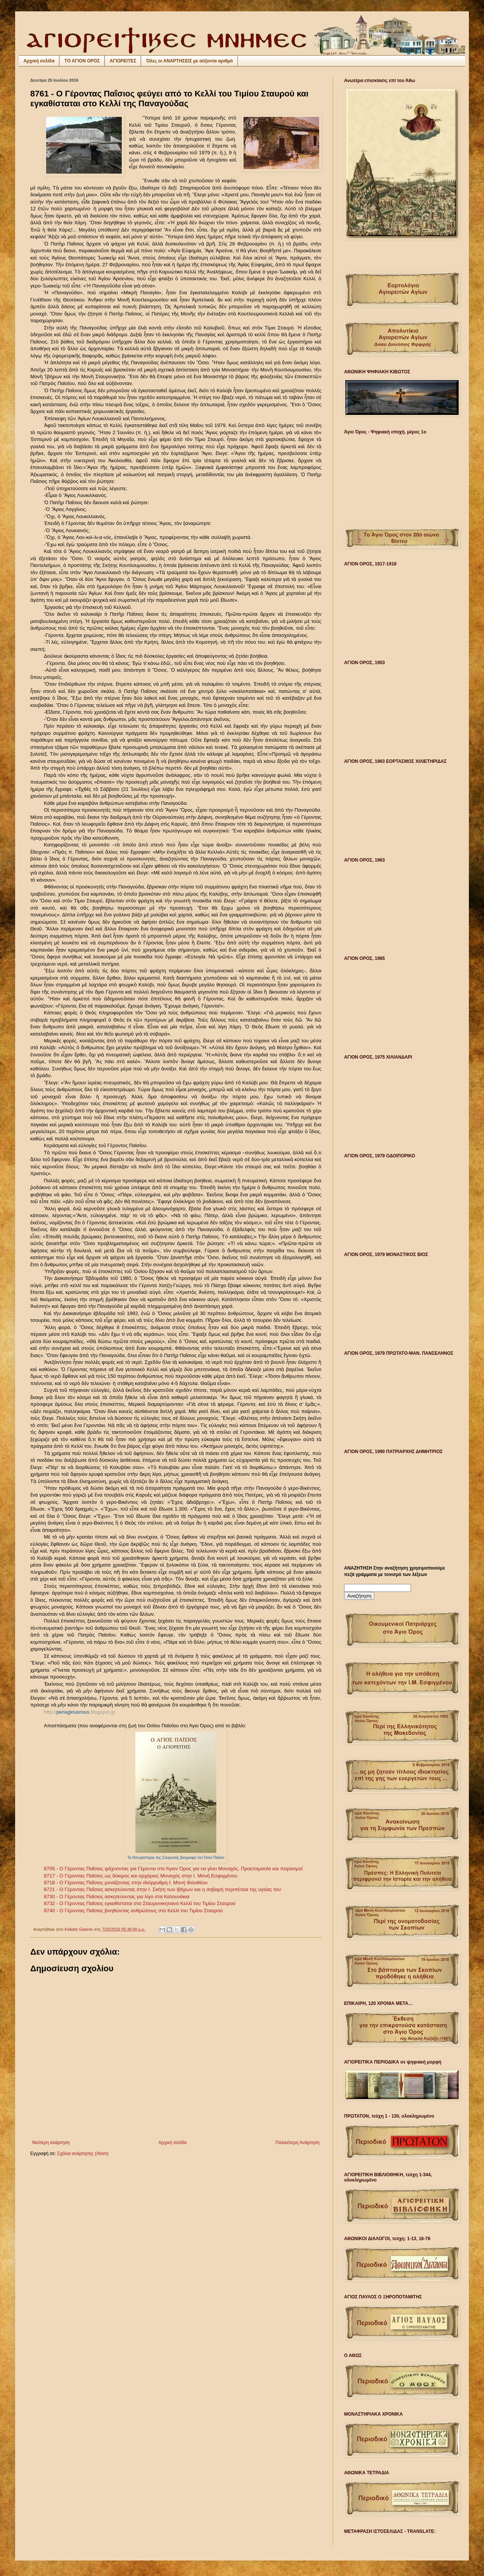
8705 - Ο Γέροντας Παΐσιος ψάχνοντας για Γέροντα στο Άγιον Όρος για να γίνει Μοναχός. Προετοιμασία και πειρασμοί (173, 1868)
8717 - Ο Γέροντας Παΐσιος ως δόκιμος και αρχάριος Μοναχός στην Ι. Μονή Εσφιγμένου (140, 1876)
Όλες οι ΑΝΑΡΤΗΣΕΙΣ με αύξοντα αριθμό (189, 61)
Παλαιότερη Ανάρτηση (297, 2142)
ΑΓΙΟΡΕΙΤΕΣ (123, 61)
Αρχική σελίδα (38, 61)
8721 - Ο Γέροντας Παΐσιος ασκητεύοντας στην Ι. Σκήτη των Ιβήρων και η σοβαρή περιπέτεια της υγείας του (162, 1889)
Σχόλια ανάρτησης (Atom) (83, 2153)
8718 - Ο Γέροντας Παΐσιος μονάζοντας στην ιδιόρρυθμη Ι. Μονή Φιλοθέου (126, 1882)
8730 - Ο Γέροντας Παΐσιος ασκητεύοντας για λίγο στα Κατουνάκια (116, 1896)
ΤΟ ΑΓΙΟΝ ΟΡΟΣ (82, 61)
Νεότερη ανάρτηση (51, 2142)
